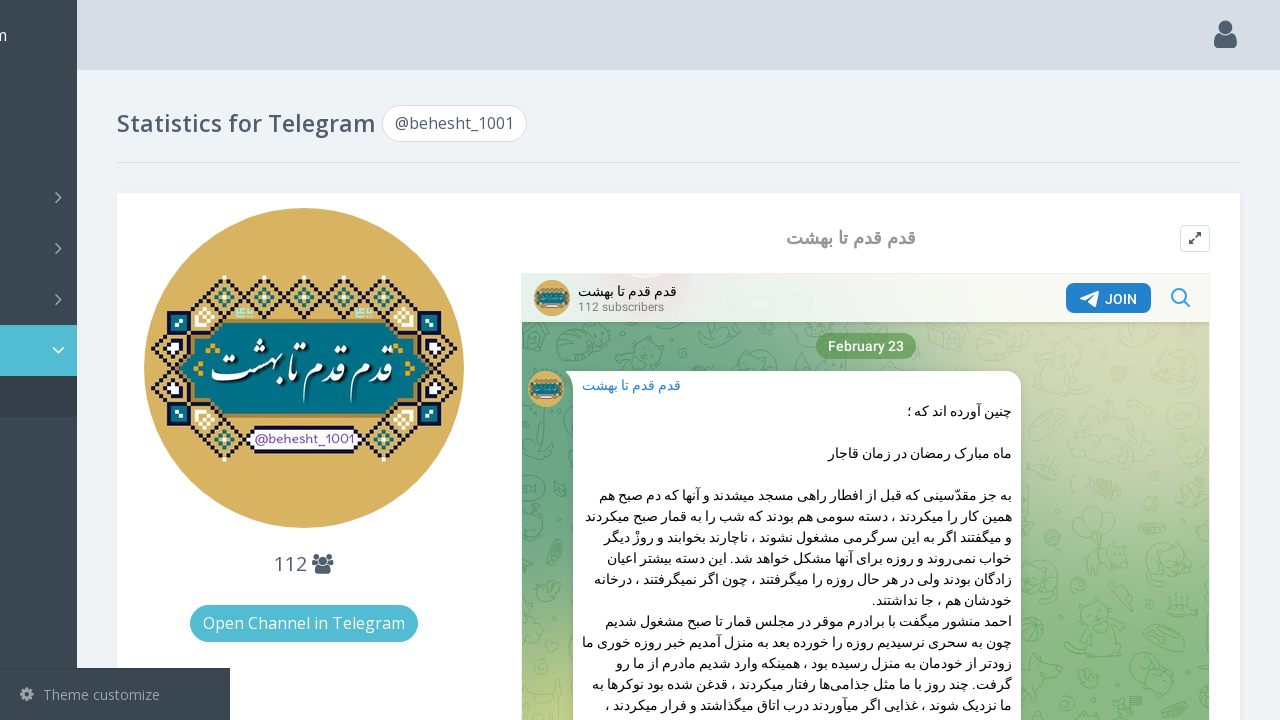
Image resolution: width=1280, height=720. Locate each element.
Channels (117, 197)
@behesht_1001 (101, 396)
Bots (117, 299)
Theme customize (90, 694)
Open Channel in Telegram (432, 597)
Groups (117, 248)
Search (52, 146)
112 (431, 537)
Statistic (121, 350)
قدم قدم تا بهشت (902, 237)
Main (48, 95)
